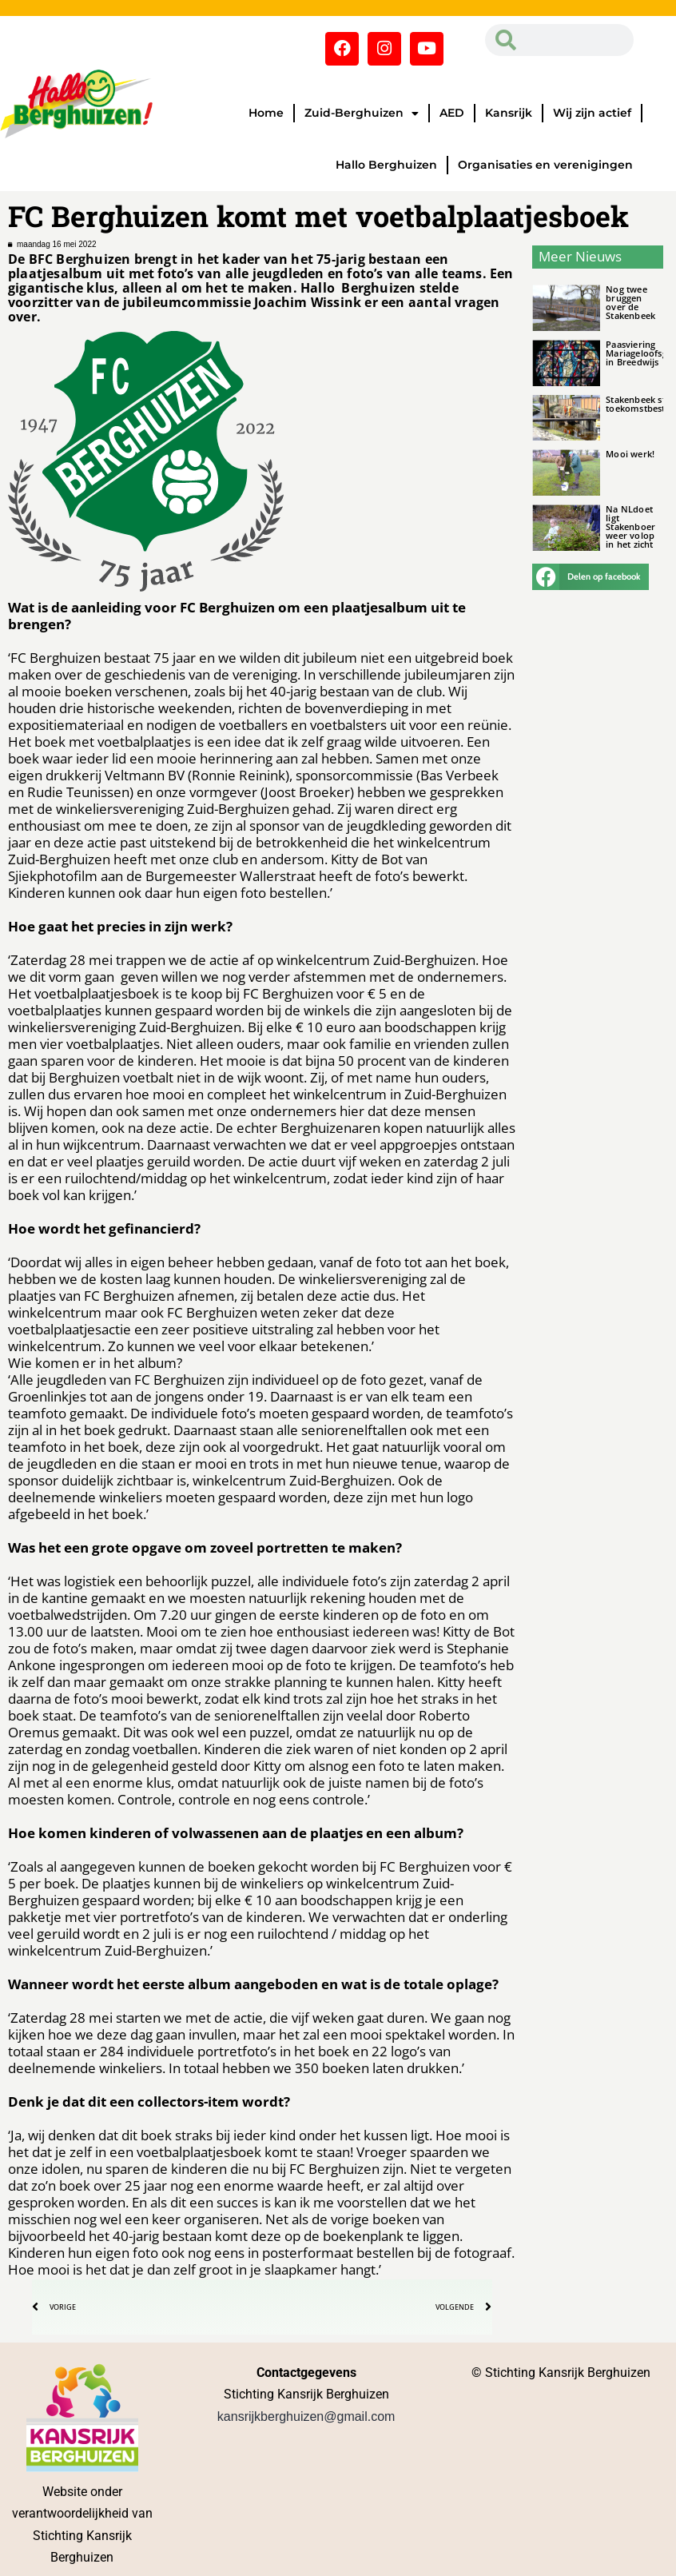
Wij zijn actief (592, 113)
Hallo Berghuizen (386, 165)
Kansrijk (508, 113)
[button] (590, 577)
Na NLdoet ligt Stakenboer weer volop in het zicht (630, 526)
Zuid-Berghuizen (361, 113)
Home (266, 113)
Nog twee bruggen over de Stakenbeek (630, 302)
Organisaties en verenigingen (545, 165)
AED (451, 113)
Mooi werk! (630, 454)
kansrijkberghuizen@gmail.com (306, 2416)
